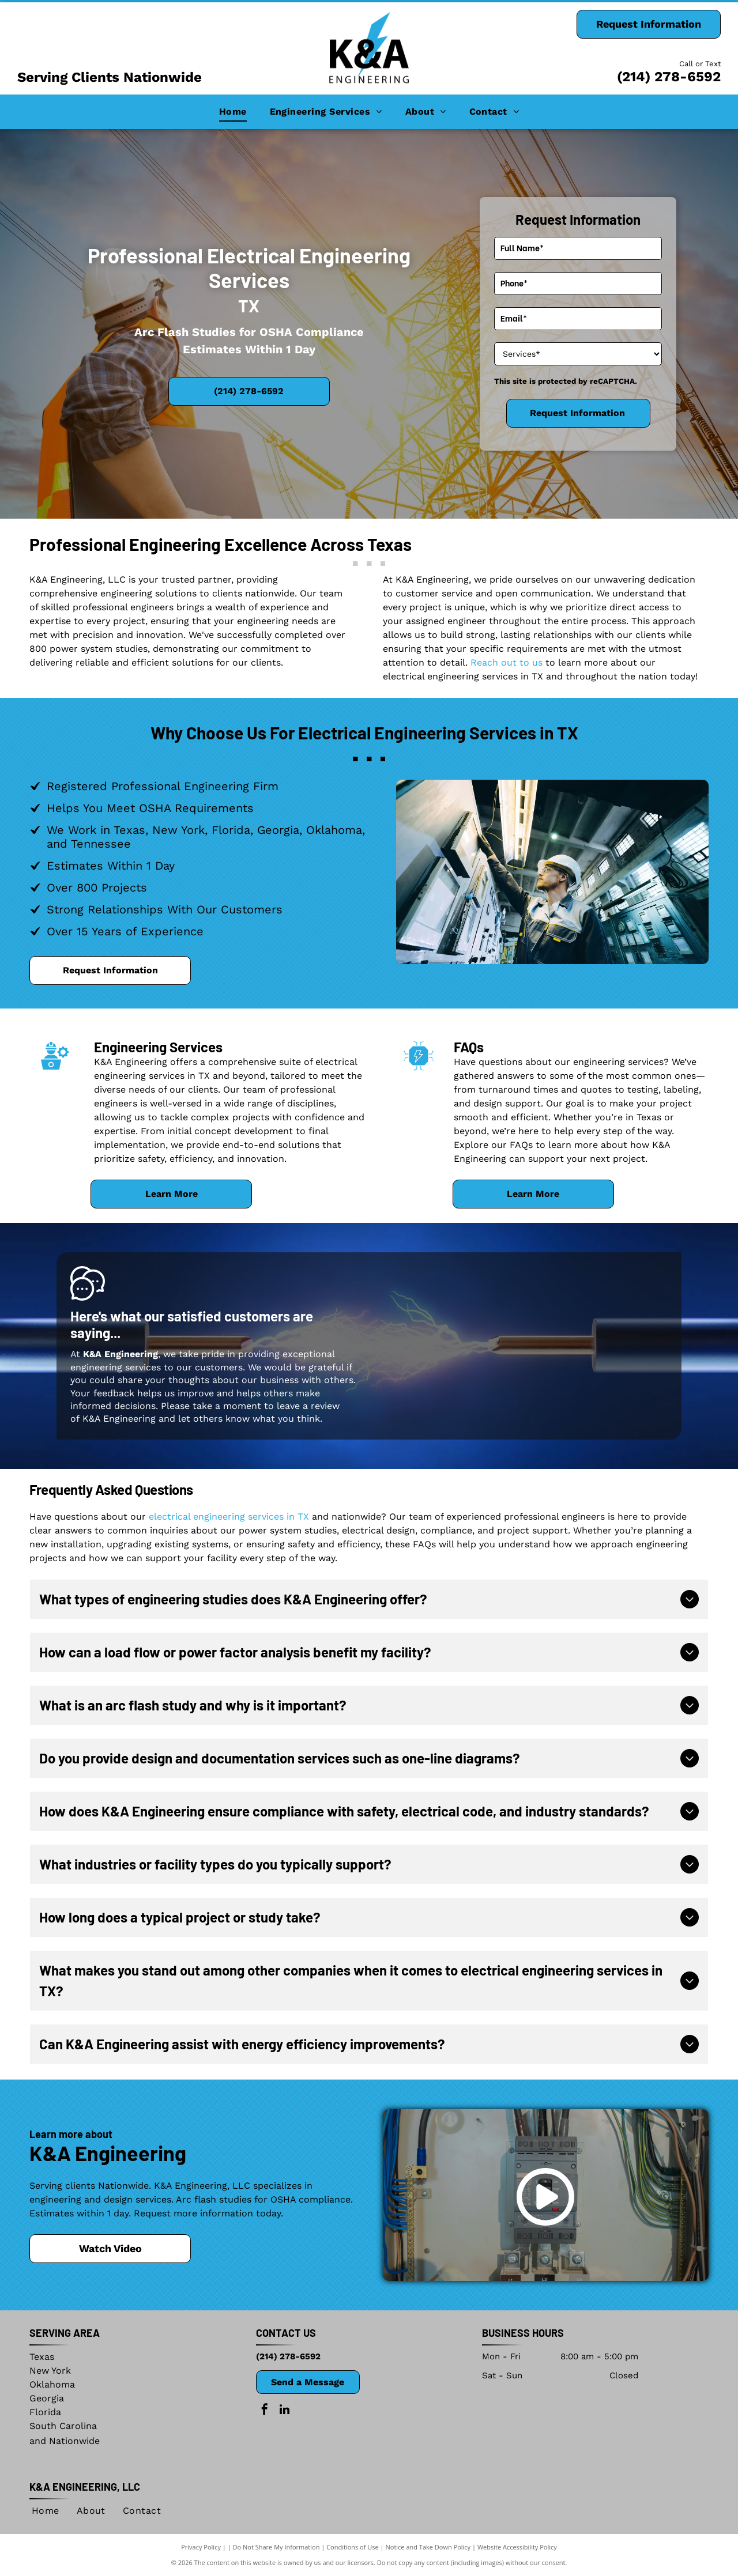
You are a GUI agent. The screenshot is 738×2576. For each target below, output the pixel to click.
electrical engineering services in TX (229, 1516)
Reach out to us (506, 662)
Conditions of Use (352, 2547)
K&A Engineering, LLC (84, 2486)
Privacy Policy (201, 2547)
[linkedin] (284, 2411)
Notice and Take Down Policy (428, 2547)
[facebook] (264, 2411)
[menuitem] (233, 112)
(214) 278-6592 (669, 77)
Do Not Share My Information (276, 2547)
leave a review (308, 1405)
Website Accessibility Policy (517, 2547)
